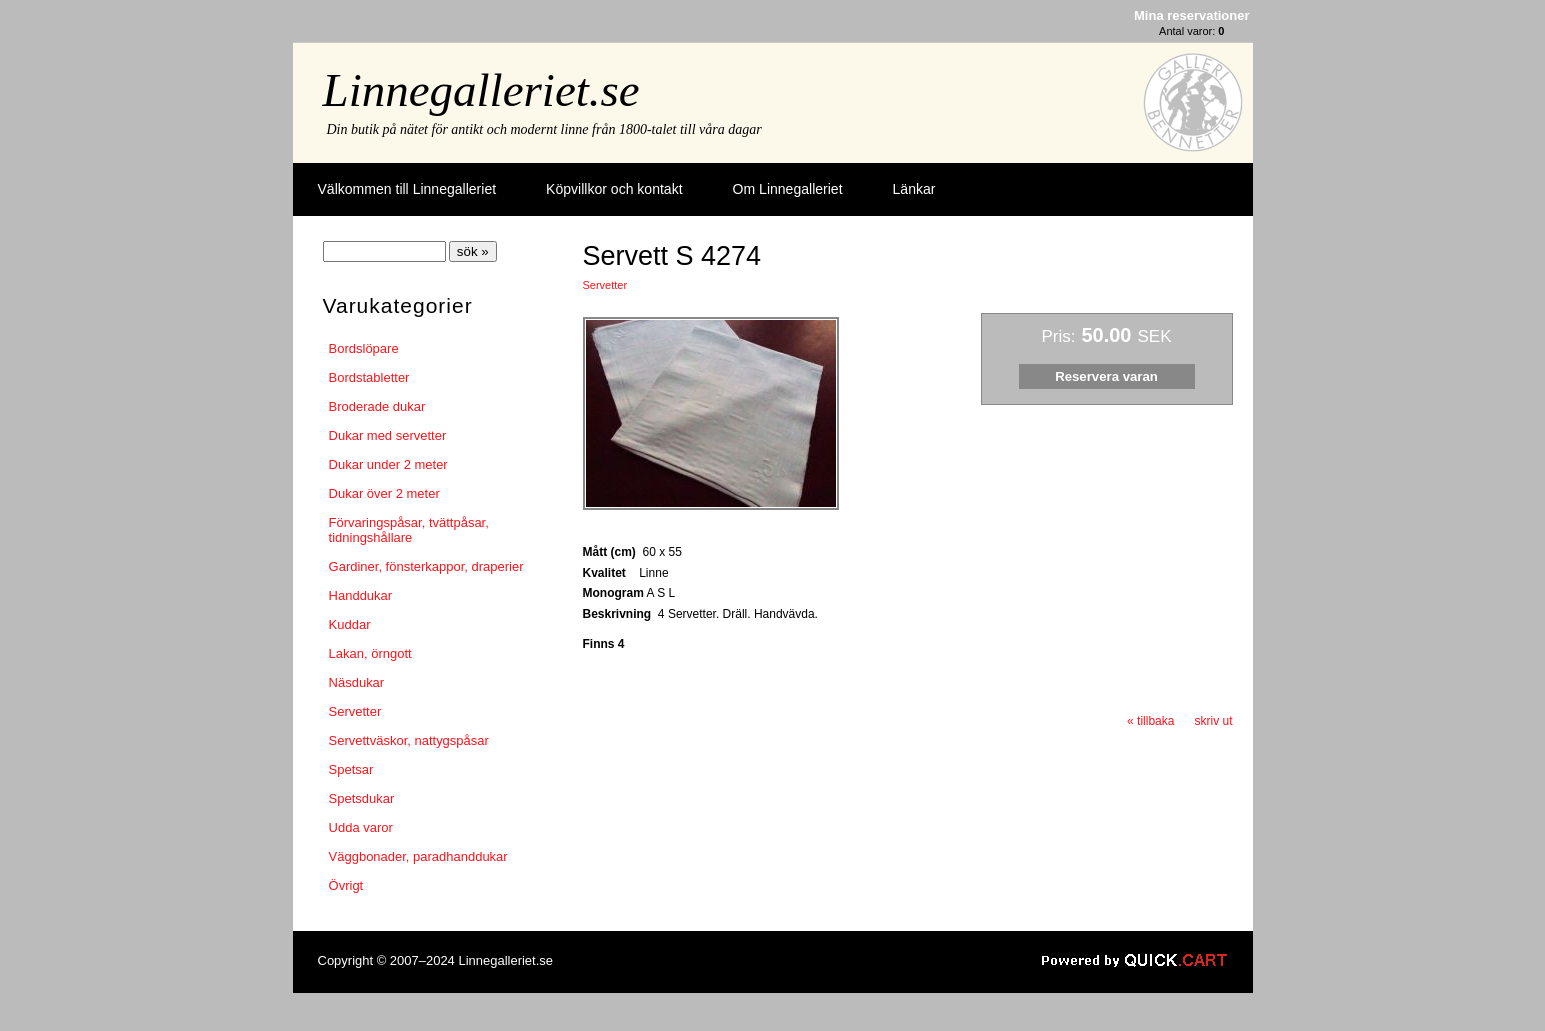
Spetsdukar (362, 798)
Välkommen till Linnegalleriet (407, 189)
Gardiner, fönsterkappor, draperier (426, 566)
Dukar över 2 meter (384, 493)
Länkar (914, 189)
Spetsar (351, 769)
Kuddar (350, 624)
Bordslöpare (364, 348)
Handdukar (361, 595)
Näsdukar (357, 682)
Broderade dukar (377, 406)
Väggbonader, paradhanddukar (418, 856)
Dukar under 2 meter (388, 464)
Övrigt (346, 885)
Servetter (355, 711)
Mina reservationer (1191, 15)
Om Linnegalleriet (788, 189)
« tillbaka (1150, 721)
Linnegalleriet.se (481, 90)
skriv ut (1213, 721)
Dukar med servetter (388, 435)
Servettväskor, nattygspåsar (409, 740)
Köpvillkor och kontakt (614, 189)
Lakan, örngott (370, 653)
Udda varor (361, 827)
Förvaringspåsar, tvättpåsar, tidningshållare (409, 530)
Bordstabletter (369, 377)
